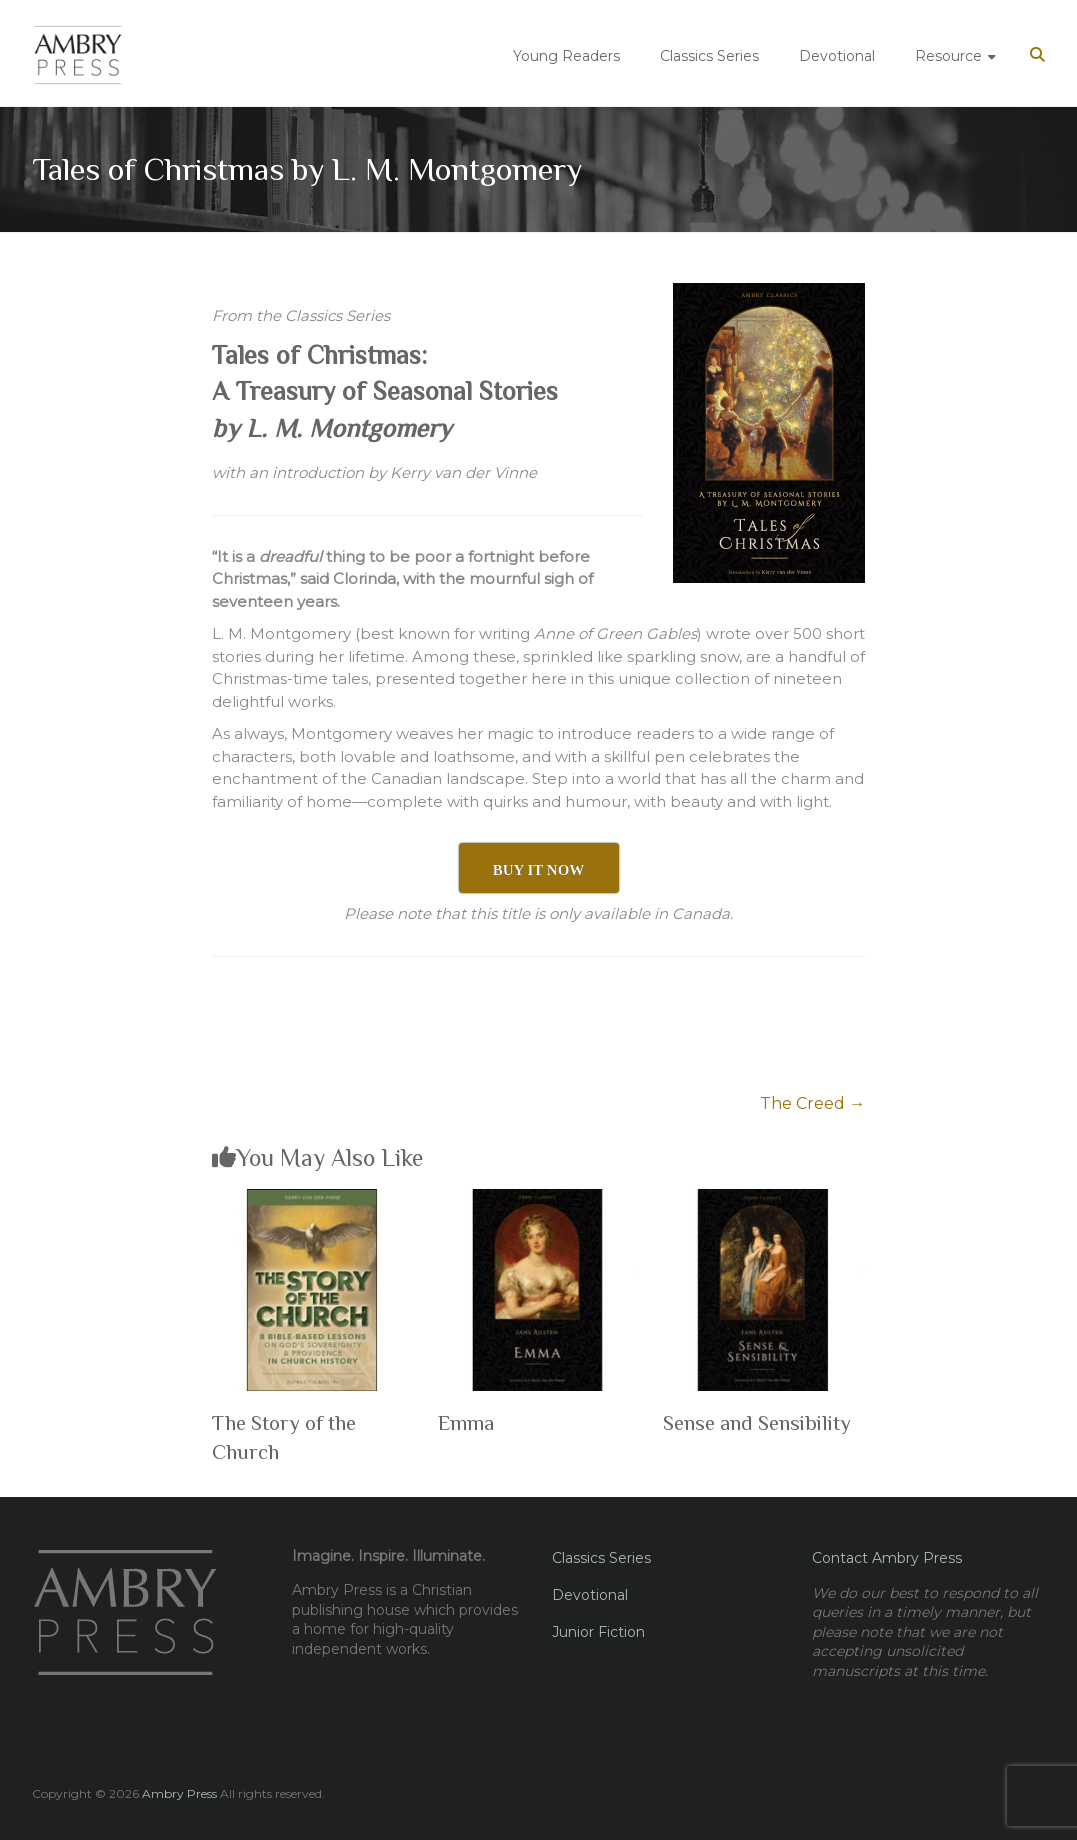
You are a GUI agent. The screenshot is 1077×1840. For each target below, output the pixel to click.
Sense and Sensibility (757, 1423)
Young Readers (566, 56)
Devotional (837, 56)
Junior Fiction (598, 1632)
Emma (466, 1423)
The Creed (812, 1103)
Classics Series (709, 56)
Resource (948, 56)
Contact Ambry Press (887, 1558)
